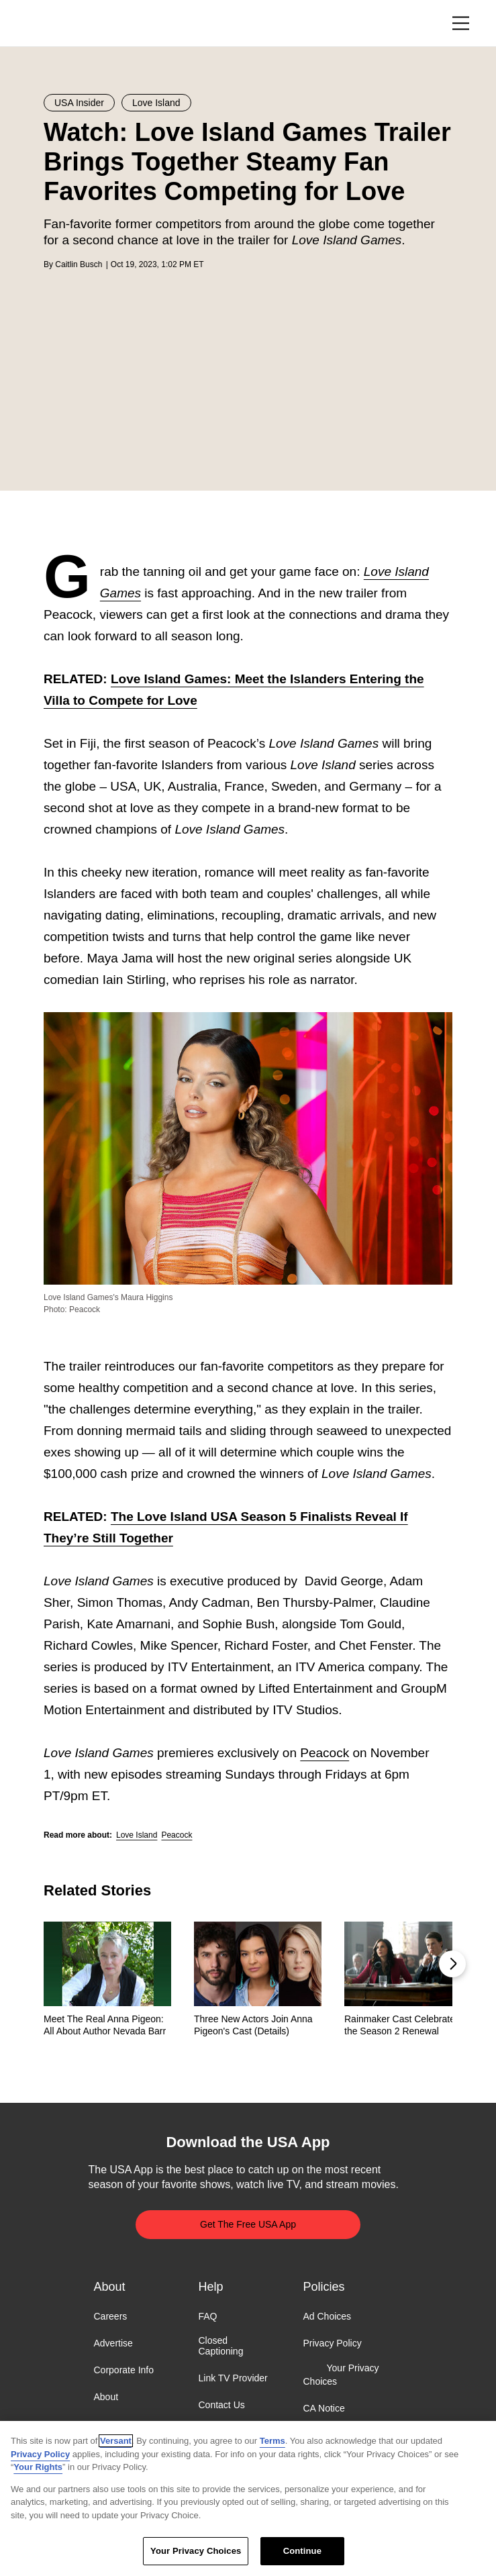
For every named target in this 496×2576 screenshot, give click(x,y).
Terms (272, 2441)
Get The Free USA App (248, 2224)
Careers (111, 2316)
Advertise (113, 2343)
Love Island (136, 1835)
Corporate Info (124, 2370)
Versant (116, 2441)
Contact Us (222, 2405)
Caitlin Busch (78, 264)
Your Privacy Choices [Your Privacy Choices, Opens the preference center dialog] (195, 2551)
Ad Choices (327, 2316)
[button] (452, 1963)
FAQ (208, 2316)
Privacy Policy (332, 2343)
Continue (302, 2551)
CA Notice (324, 2408)
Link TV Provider (233, 2378)
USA (61, 23)
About (106, 2397)
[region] (248, 2498)
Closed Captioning (221, 2346)
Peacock (324, 1753)
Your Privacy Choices (341, 2375)
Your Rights (37, 2467)
